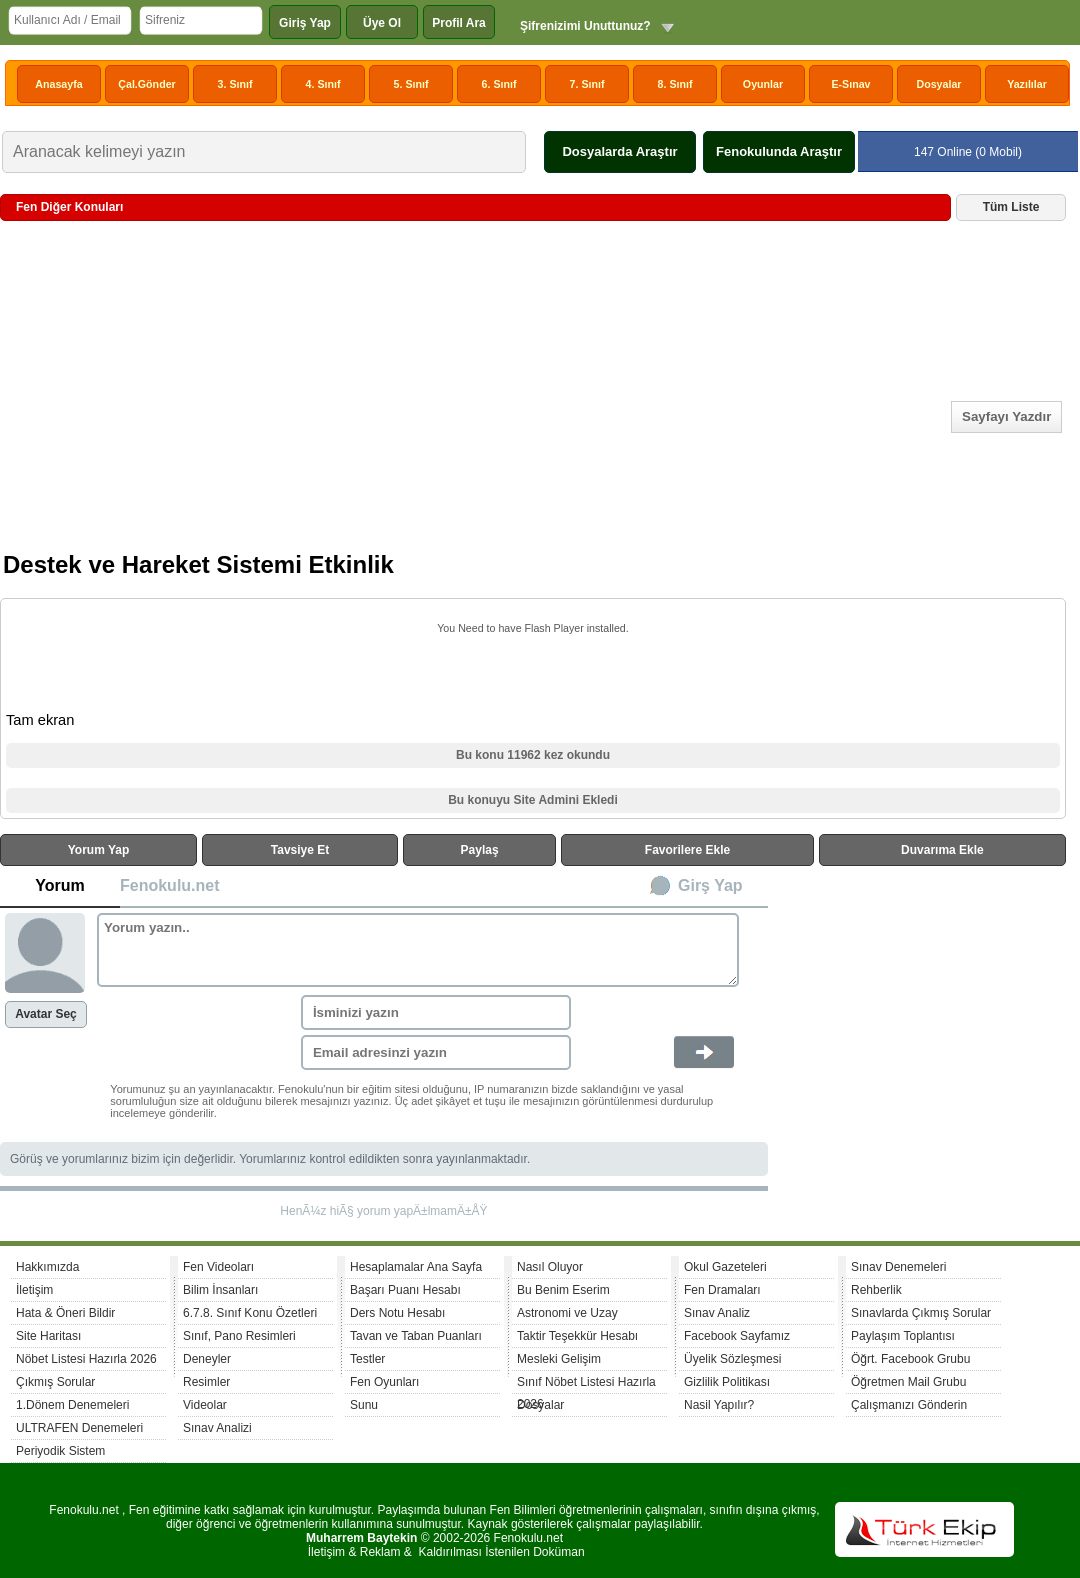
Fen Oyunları (384, 1382)
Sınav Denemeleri (898, 1267)
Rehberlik (876, 1290)
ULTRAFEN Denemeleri (79, 1428)
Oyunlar (763, 84)
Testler (367, 1359)
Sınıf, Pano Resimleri (239, 1336)
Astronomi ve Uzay (567, 1313)
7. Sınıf (587, 84)
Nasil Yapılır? (719, 1405)
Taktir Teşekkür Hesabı (577, 1336)
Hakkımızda (47, 1267)
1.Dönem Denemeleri (72, 1405)
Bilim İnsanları (220, 1290)
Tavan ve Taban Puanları (416, 1336)
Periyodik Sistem (60, 1451)
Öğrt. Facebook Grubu (910, 1359)
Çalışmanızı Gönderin (909, 1405)
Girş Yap (710, 885)
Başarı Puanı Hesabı (405, 1290)
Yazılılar (1027, 84)
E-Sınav (850, 84)
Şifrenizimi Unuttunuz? (585, 26)
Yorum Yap (99, 850)
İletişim (34, 1290)
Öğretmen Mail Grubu (908, 1382)
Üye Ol (382, 23)
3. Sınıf (235, 84)
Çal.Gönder (146, 84)
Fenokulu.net (170, 885)
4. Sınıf (323, 84)
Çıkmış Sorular (55, 1382)
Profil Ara (459, 23)
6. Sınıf (499, 84)
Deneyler (207, 1359)
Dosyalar (938, 84)
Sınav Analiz (717, 1313)
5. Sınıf (411, 84)
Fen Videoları (218, 1267)
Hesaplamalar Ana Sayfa (416, 1267)
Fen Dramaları (722, 1290)
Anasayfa (58, 84)
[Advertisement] (475, 395)
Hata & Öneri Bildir (65, 1313)
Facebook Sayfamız (737, 1336)
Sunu (364, 1405)
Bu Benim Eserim (563, 1290)
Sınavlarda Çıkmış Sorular (921, 1313)
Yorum (59, 885)
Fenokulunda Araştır (779, 151)
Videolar (205, 1405)
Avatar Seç (46, 1014)
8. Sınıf (675, 84)
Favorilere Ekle (687, 850)
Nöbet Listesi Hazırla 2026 (86, 1359)
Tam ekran (40, 720)
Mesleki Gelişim (559, 1359)
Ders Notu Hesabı (397, 1313)
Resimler (206, 1382)
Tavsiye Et (300, 850)
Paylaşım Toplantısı (903, 1336)
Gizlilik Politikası (727, 1382)
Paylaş (480, 850)
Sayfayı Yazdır (1006, 416)
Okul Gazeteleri (725, 1267)
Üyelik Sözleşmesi (732, 1359)
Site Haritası (48, 1336)
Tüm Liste (1011, 207)
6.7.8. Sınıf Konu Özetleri (250, 1313)
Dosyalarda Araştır (619, 151)
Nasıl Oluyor (550, 1267)
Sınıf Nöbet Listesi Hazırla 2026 (586, 1384)
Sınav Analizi (217, 1428)
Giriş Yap (305, 23)
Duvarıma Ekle (942, 850)
